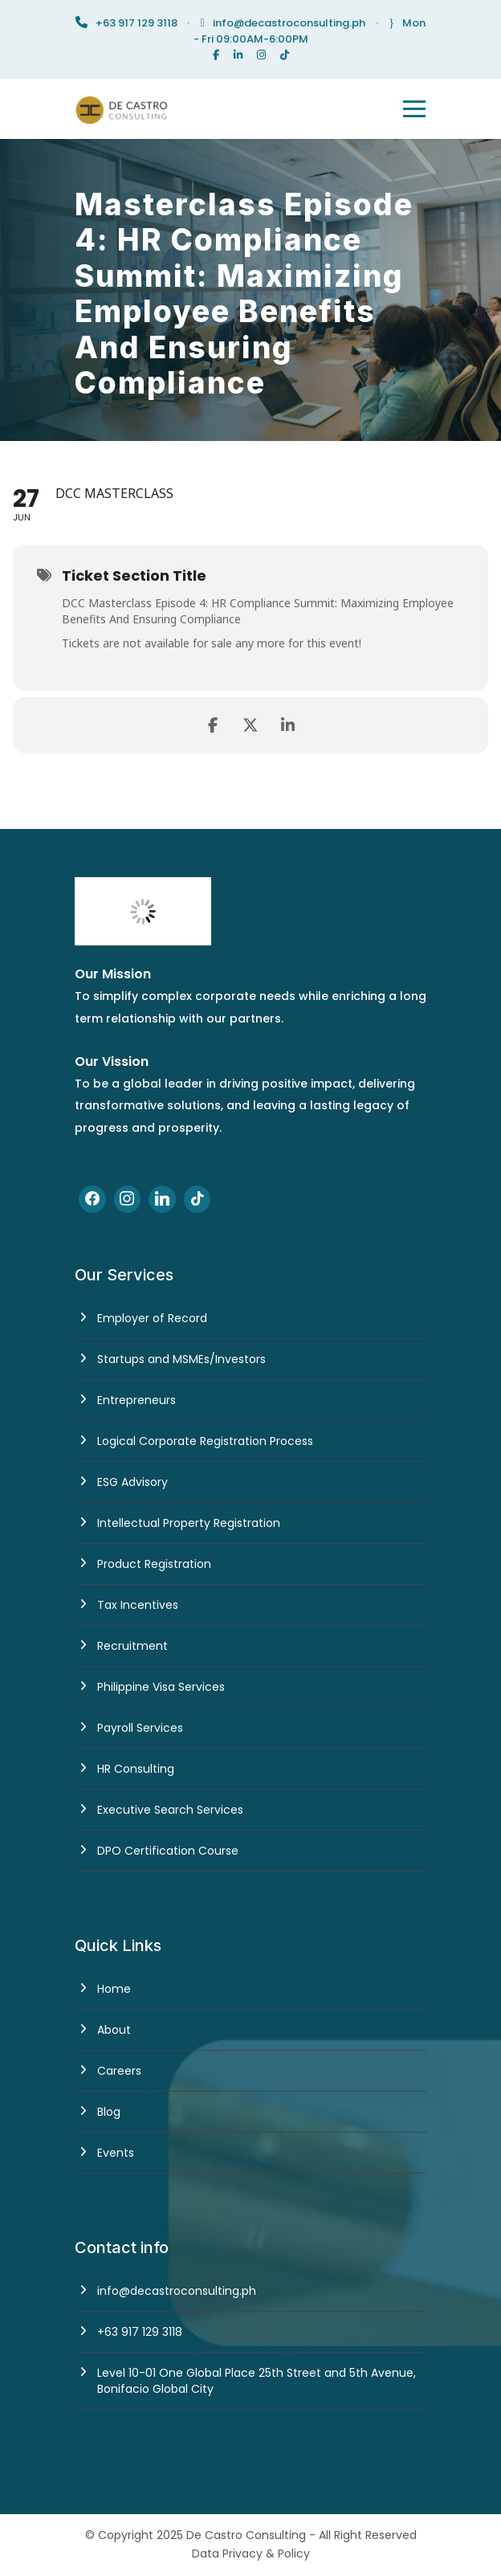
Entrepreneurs (136, 1400)
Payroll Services (140, 1728)
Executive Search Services (170, 1810)
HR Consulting (135, 1769)
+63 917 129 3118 (139, 2332)
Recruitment (132, 1646)
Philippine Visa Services (161, 1687)
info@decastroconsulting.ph (289, 23)
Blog (108, 2112)
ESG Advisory (132, 1482)
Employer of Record (152, 1318)
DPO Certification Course (167, 1851)
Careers (119, 2071)
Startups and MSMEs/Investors (181, 1359)
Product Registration (154, 1564)
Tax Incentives (137, 1605)
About (114, 2030)
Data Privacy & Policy (251, 2553)
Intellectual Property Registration (188, 1523)
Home (114, 1989)
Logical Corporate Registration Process (205, 1441)
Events (115, 2153)
